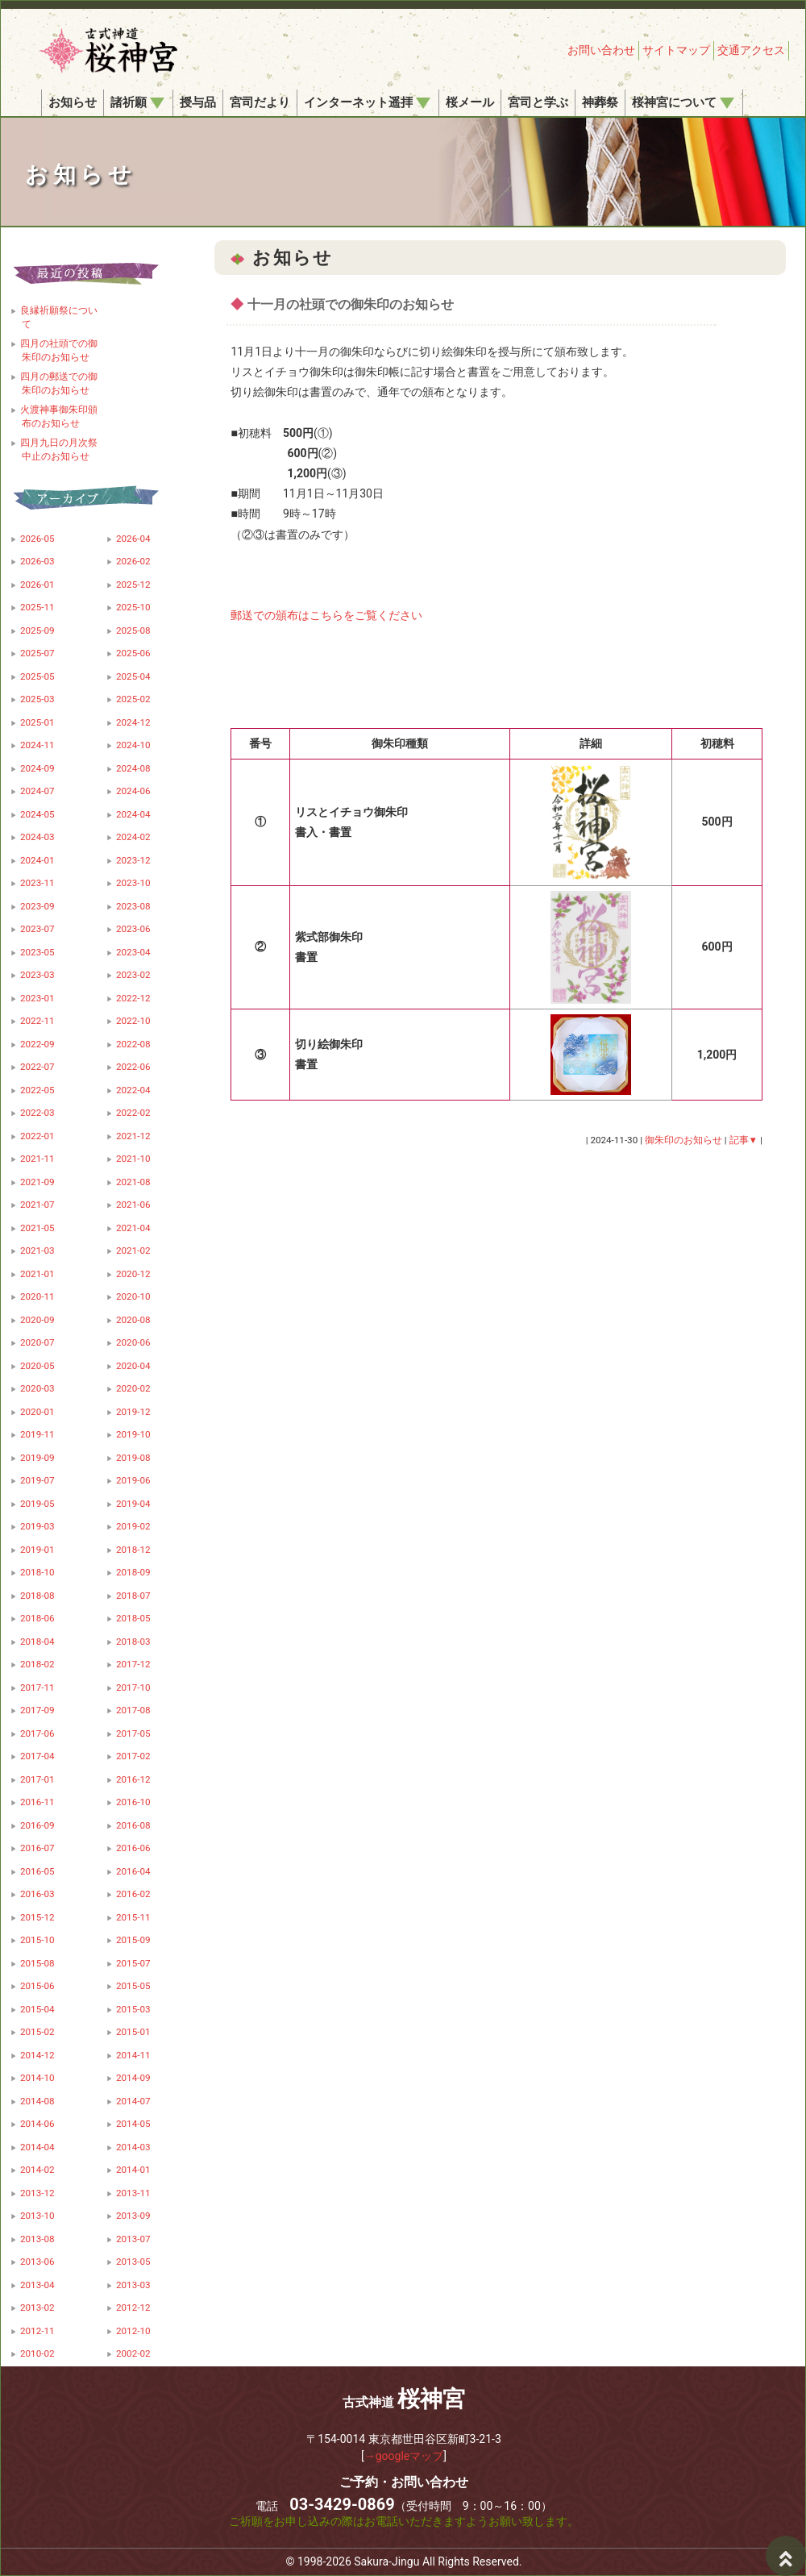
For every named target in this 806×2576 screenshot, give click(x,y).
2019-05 (37, 1503)
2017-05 (133, 1733)
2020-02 (133, 1388)
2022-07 (37, 1066)
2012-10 (133, 2331)
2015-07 (133, 1963)
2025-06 (133, 653)
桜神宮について (683, 102)
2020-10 (133, 1296)
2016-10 (133, 1802)
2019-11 (37, 1434)
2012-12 (133, 2307)
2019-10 (133, 1434)
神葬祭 (600, 102)
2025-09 (37, 630)
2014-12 (37, 2055)
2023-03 (37, 974)
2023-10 (133, 882)
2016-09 (37, 1825)
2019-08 (133, 1457)
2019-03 (37, 1526)
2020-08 (133, 1319)
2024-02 (133, 837)
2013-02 (37, 2307)
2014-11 (133, 2055)
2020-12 (133, 1274)
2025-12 (133, 584)
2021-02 (133, 1250)
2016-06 (133, 1848)
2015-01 (133, 2031)
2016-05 (37, 1871)
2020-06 (133, 1342)
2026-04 (133, 538)
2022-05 (37, 1090)
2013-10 (37, 2215)
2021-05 (37, 1228)
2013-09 (133, 2215)
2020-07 (37, 1342)
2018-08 (37, 1595)
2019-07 (37, 1480)
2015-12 (37, 1917)
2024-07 (37, 791)
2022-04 (133, 1090)
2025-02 (133, 699)
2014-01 (133, 2169)
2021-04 (133, 1228)
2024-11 (37, 745)
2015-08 (37, 1963)
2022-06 (133, 1066)
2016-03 (37, 1894)
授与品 (198, 102)
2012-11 (37, 2331)
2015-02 (37, 2031)
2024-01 (37, 860)
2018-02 (37, 1664)
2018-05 (133, 1618)
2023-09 (37, 906)
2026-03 (37, 561)
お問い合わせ (601, 50)
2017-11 (37, 1687)
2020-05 (37, 1365)
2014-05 (133, 2123)
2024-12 (133, 722)
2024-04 (133, 814)
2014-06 (37, 2123)
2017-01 (37, 1779)
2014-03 (133, 2147)
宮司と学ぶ (538, 102)
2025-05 (37, 676)
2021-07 (37, 1204)
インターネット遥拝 (367, 102)
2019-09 (37, 1457)
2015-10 (37, 1940)
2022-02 (133, 1112)
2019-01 (37, 1549)
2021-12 (133, 1136)
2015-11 (133, 1917)
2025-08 (133, 630)
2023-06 (133, 928)
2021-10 (133, 1158)
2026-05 (37, 538)
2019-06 (133, 1480)
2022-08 (133, 1044)
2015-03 (133, 2009)
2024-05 (37, 814)
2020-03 (37, 1388)
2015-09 (133, 1940)
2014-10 (37, 2077)
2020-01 (37, 1411)
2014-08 (37, 2101)
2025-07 (37, 653)
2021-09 (37, 1182)
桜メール (470, 102)
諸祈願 (137, 102)
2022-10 (133, 1020)
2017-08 (133, 1710)
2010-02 (37, 2353)
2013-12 (37, 2193)
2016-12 (133, 1779)
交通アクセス (751, 50)
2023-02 (133, 974)
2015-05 (133, 1985)
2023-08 (133, 906)
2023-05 (37, 952)
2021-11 (37, 1158)
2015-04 (37, 2009)
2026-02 (133, 561)
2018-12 (133, 1549)
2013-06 (37, 2261)
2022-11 (37, 1020)
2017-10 (133, 1687)
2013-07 (133, 2239)
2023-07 (37, 928)
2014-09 (133, 2077)
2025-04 (133, 676)
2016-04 (133, 1871)
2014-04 (37, 2147)
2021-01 (37, 1274)
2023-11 (37, 882)
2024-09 (37, 768)
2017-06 (37, 1733)
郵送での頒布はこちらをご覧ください (326, 615)
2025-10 (133, 607)
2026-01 (37, 584)
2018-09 (133, 1572)
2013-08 (37, 2239)
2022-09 (37, 1044)
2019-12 (133, 1411)
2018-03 (133, 1641)
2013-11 (133, 2193)
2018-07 (133, 1595)
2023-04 (133, 952)
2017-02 (133, 1756)
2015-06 (37, 1985)
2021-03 (37, 1250)
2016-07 (37, 1848)
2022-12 (133, 998)
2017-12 (133, 1664)
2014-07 (133, 2101)
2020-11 (37, 1296)
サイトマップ (676, 50)
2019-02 (133, 1526)
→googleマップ (404, 2455)
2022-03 (37, 1112)
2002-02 (133, 2353)
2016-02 (133, 1894)
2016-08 (133, 1825)
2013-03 (133, 2285)
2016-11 (37, 1802)
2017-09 (37, 1710)
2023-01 (37, 998)
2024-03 (37, 837)
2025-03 (37, 699)
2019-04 (133, 1503)
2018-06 (37, 1618)
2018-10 (37, 1572)
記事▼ (743, 1140)
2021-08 (133, 1182)
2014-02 (37, 2169)
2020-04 (133, 1365)
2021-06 (133, 1204)
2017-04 (37, 1756)
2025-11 (37, 607)
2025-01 (37, 722)
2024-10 (133, 745)
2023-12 (133, 860)
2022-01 (37, 1136)
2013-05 (133, 2261)
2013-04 (37, 2285)
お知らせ (72, 102)
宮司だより (260, 102)
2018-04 (37, 1641)
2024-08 (133, 768)
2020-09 (37, 1319)
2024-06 (133, 791)
